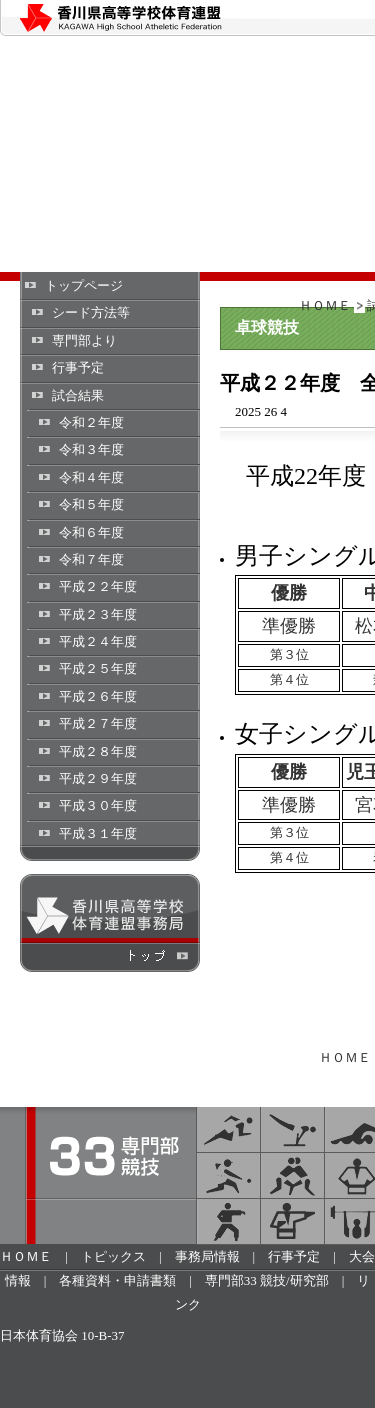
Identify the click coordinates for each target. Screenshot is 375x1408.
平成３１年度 (98, 833)
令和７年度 (91, 559)
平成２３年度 (98, 614)
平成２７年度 (98, 723)
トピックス (113, 1256)
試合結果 (78, 395)
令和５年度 (91, 504)
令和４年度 (91, 477)
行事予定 (78, 367)
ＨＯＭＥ (325, 305)
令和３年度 (91, 449)
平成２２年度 (98, 586)
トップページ (84, 285)
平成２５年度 (98, 668)
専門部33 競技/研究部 (267, 1280)
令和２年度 (91, 422)
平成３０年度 (98, 805)
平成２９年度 (98, 778)
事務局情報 (207, 1256)
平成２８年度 (98, 751)
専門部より (84, 340)
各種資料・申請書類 (117, 1280)
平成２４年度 (98, 641)
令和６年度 (91, 532)
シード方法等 (91, 312)
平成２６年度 (98, 696)
